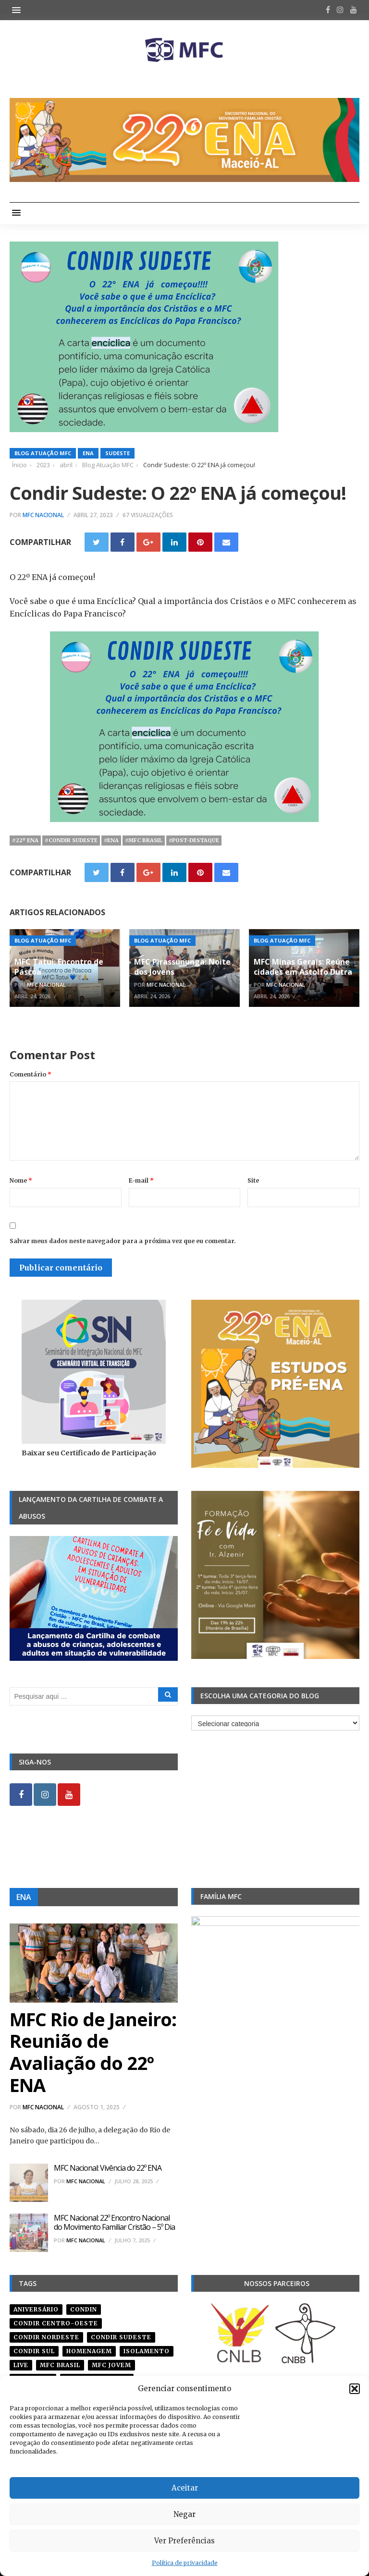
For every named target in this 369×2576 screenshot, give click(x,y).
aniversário (36, 2309)
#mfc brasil (143, 840)
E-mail (141, 1180)
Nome (21, 1180)
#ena (111, 840)
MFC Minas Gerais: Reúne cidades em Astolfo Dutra (303, 966)
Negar (184, 2514)
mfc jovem (111, 2365)
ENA (88, 453)
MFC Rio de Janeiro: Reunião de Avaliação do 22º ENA (93, 2052)
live (20, 2365)
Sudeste (117, 453)
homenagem (89, 2351)
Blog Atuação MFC (42, 453)
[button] (354, 2389)
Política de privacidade (185, 2562)
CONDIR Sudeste (121, 2337)
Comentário (30, 1074)
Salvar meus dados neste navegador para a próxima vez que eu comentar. (123, 1241)
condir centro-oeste (55, 2323)
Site (253, 1180)
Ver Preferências (184, 2540)
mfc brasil (60, 2365)
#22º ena (25, 840)
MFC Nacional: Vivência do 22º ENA (107, 2168)
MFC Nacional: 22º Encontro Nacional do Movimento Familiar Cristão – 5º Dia (114, 2222)
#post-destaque (194, 840)
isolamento (146, 2351)
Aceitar (185, 2487)
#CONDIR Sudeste (71, 840)
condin (83, 2309)
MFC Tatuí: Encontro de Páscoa (58, 966)
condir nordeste (46, 2337)
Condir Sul (34, 2351)
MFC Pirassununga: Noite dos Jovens (182, 966)
